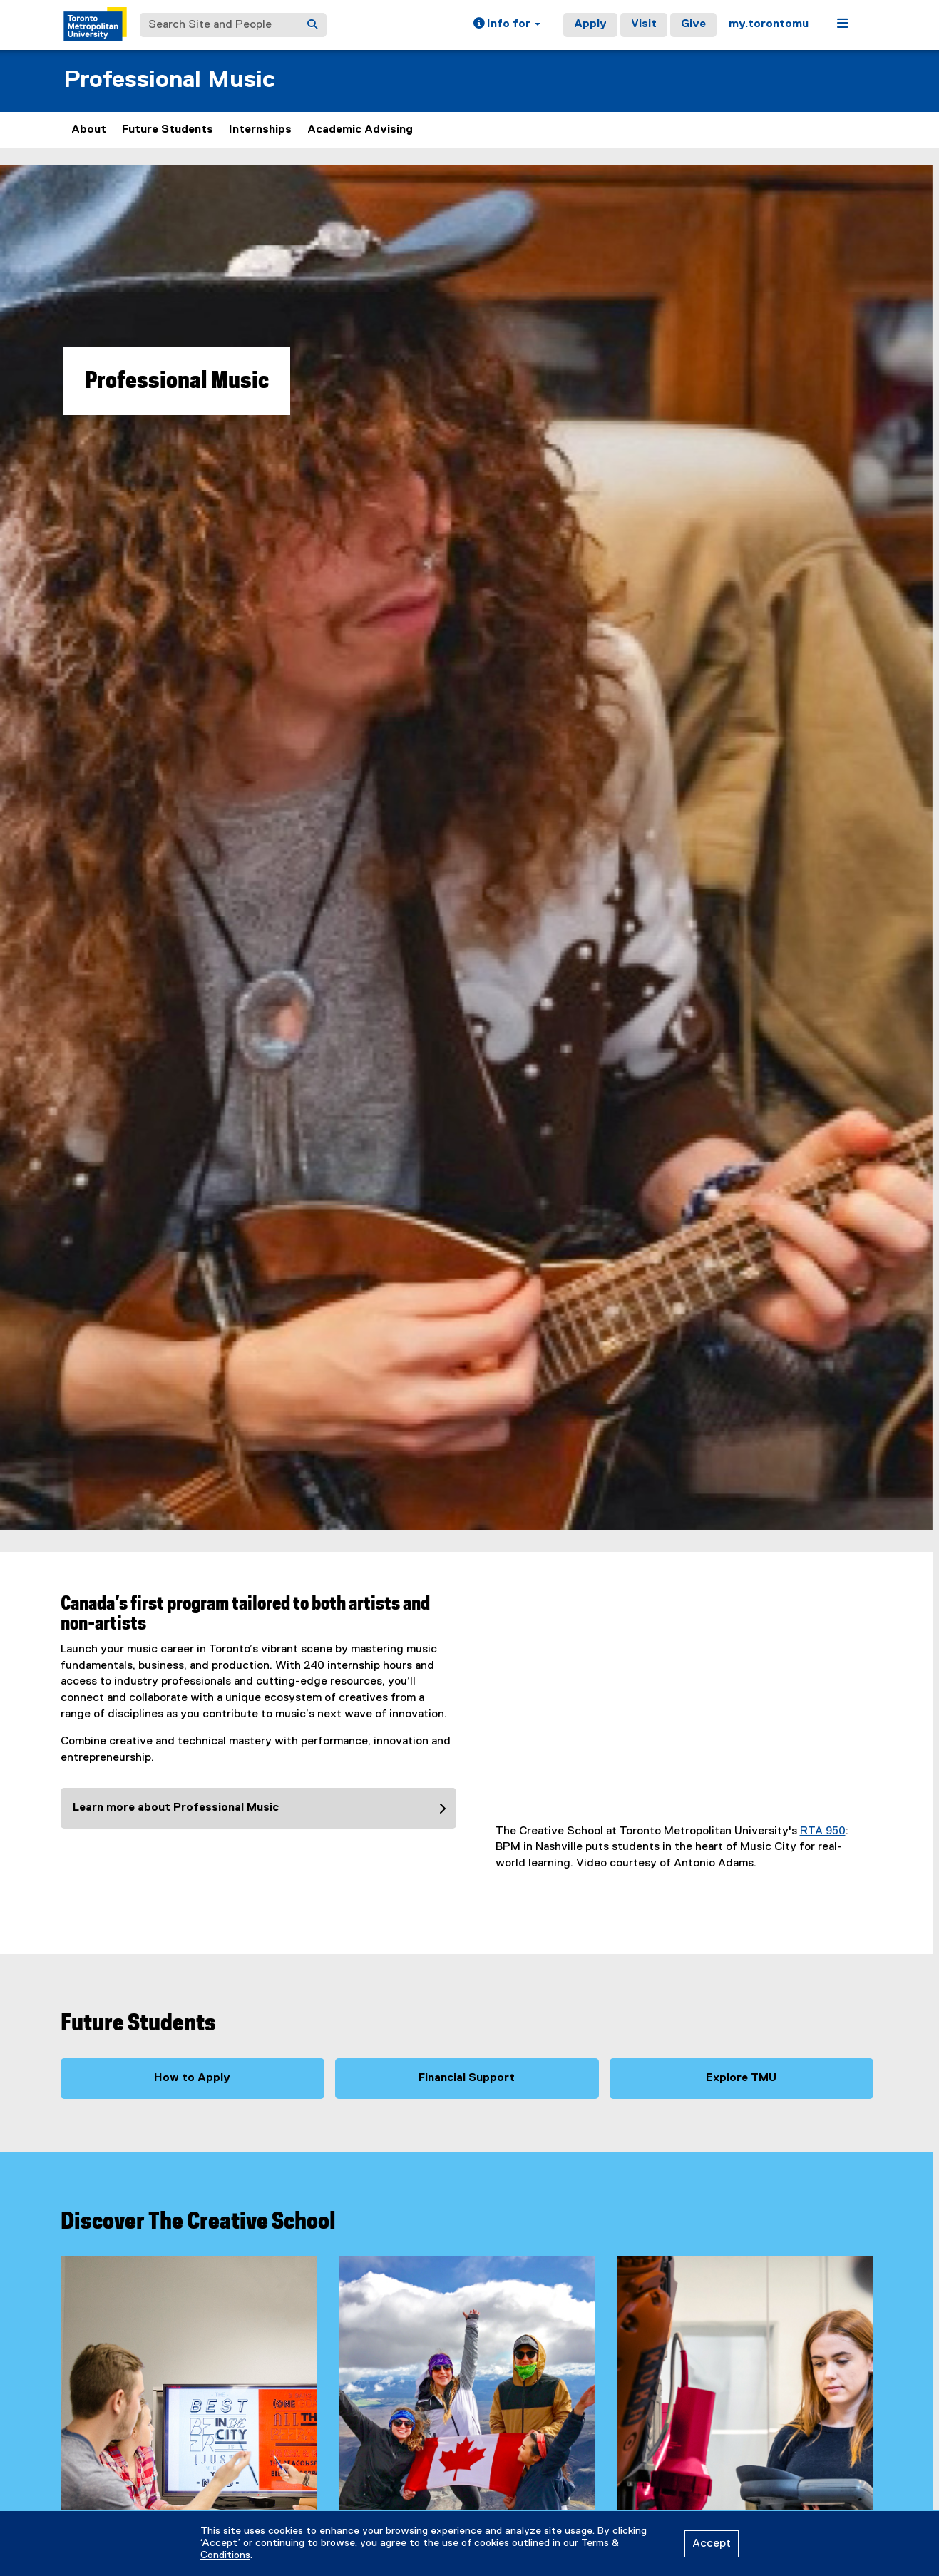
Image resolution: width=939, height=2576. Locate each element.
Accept (711, 2544)
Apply (590, 24)
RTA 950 (823, 1831)
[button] (507, 25)
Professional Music (169, 80)
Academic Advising (360, 130)
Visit (644, 24)
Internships (260, 130)
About (88, 130)
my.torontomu (769, 24)
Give (693, 24)
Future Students (167, 130)
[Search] (312, 25)
